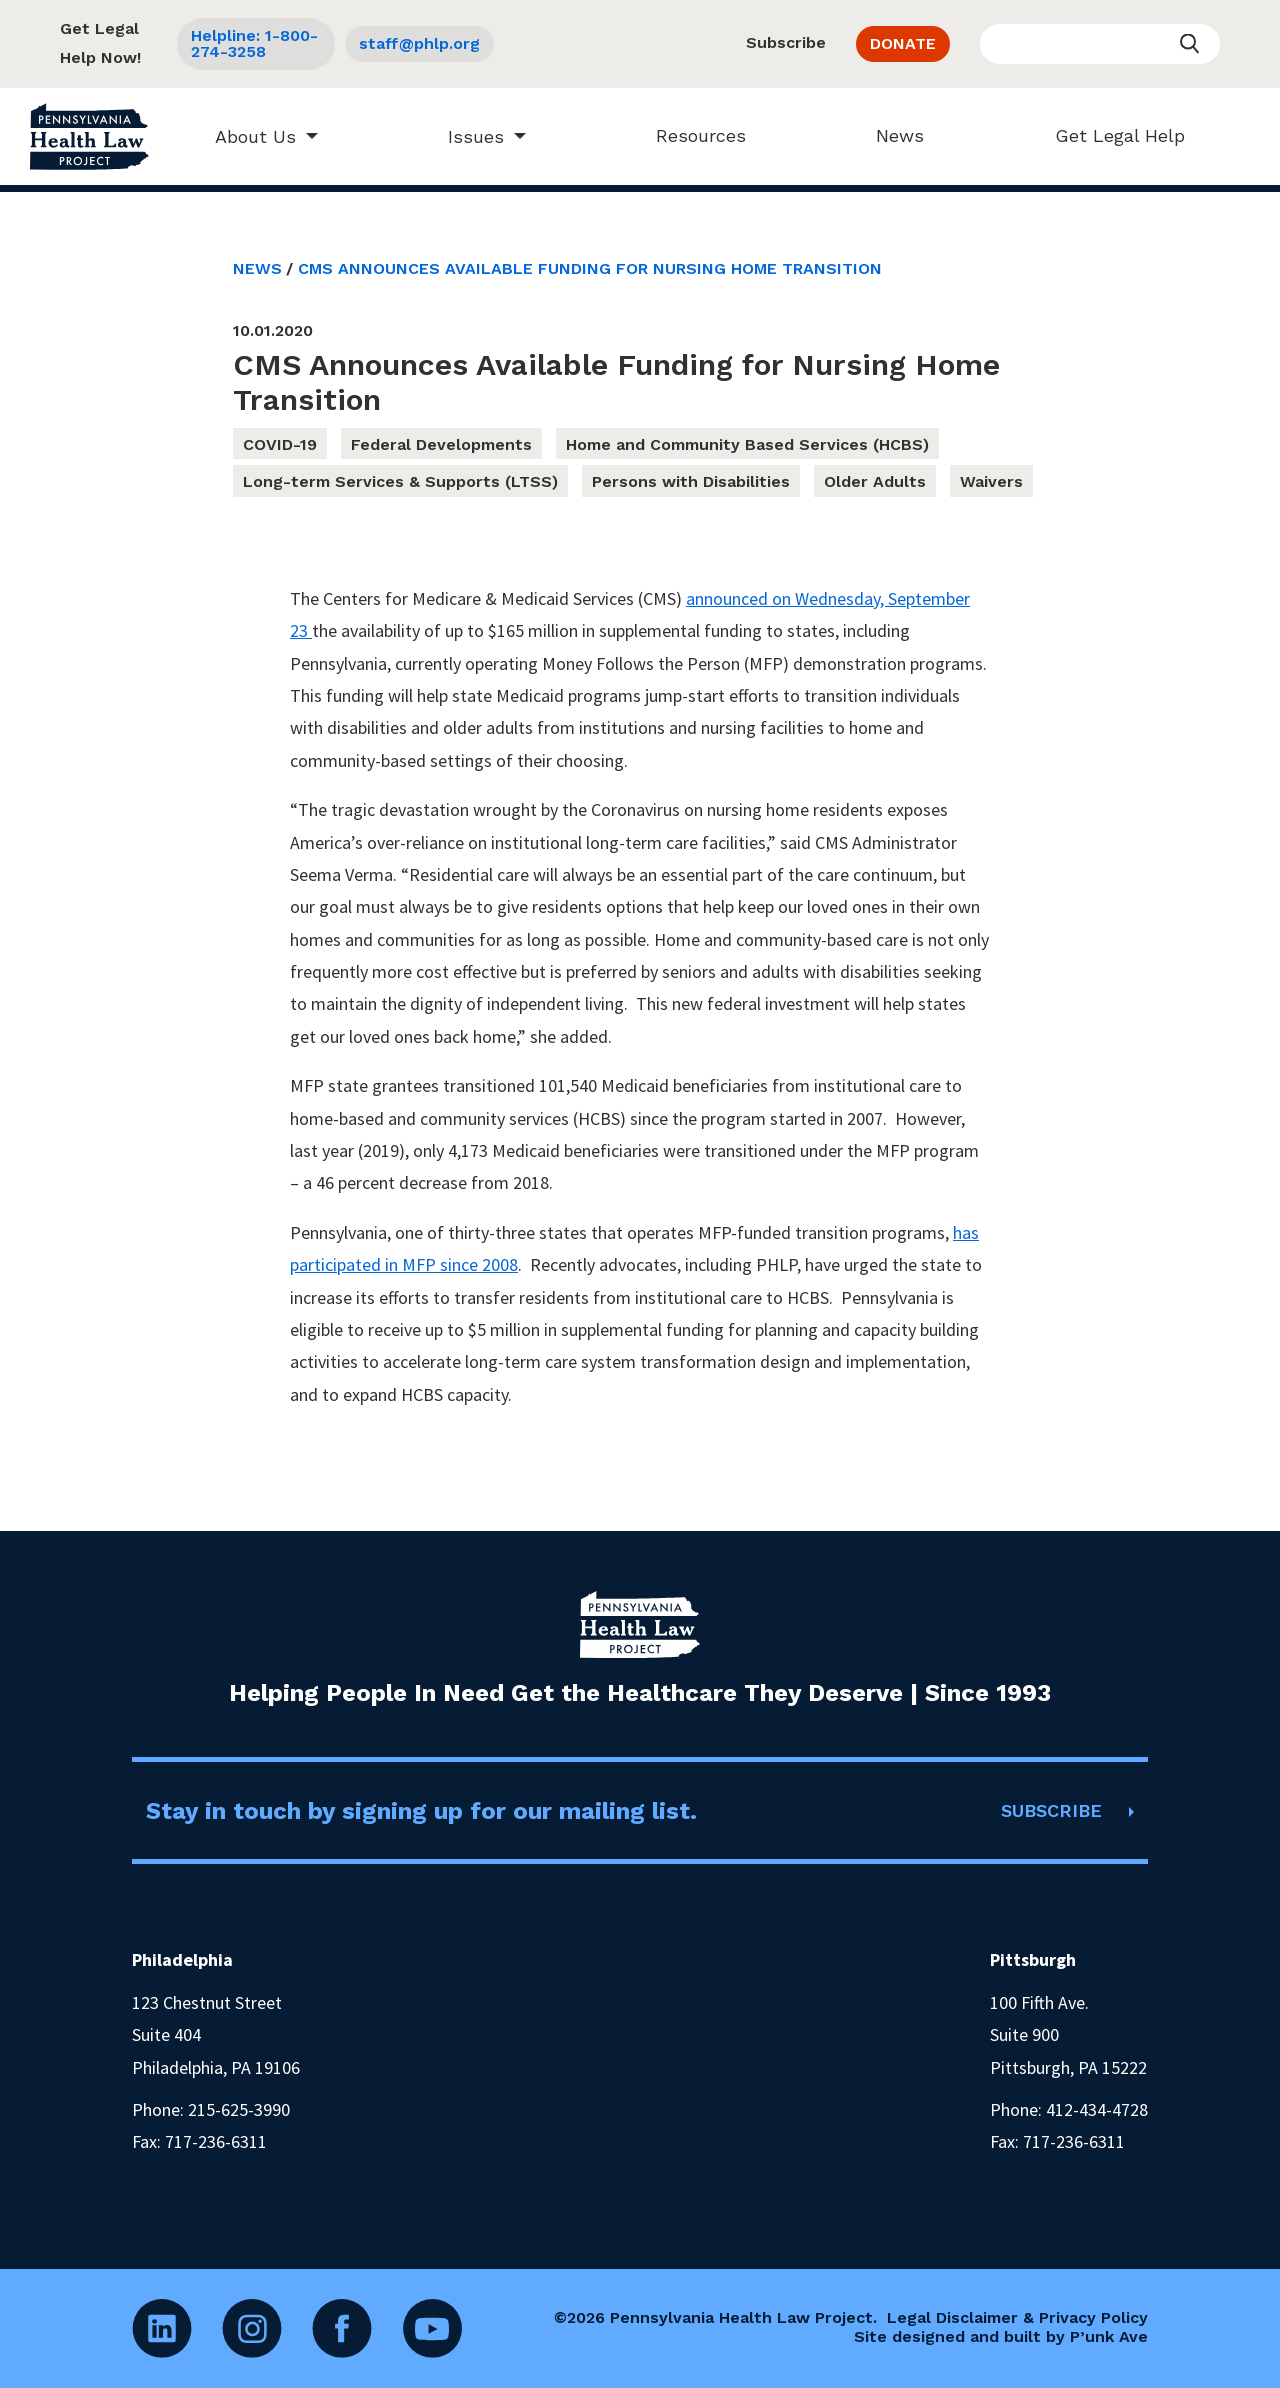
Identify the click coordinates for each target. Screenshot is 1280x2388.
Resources (692, 135)
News (891, 135)
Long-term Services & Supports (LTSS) (400, 481)
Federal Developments (441, 444)
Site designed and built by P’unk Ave (1001, 2336)
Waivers (991, 481)
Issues (466, 136)
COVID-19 (280, 444)
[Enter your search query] (1100, 44)
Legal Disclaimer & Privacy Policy (1017, 2317)
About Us (245, 136)
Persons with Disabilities (691, 481)
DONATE (903, 43)
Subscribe (786, 42)
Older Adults (875, 481)
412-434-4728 (1097, 2109)
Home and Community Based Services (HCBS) (747, 444)
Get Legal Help (1110, 135)
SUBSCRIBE (1051, 1810)
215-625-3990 (239, 2109)
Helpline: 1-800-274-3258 (254, 43)
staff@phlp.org (419, 43)
